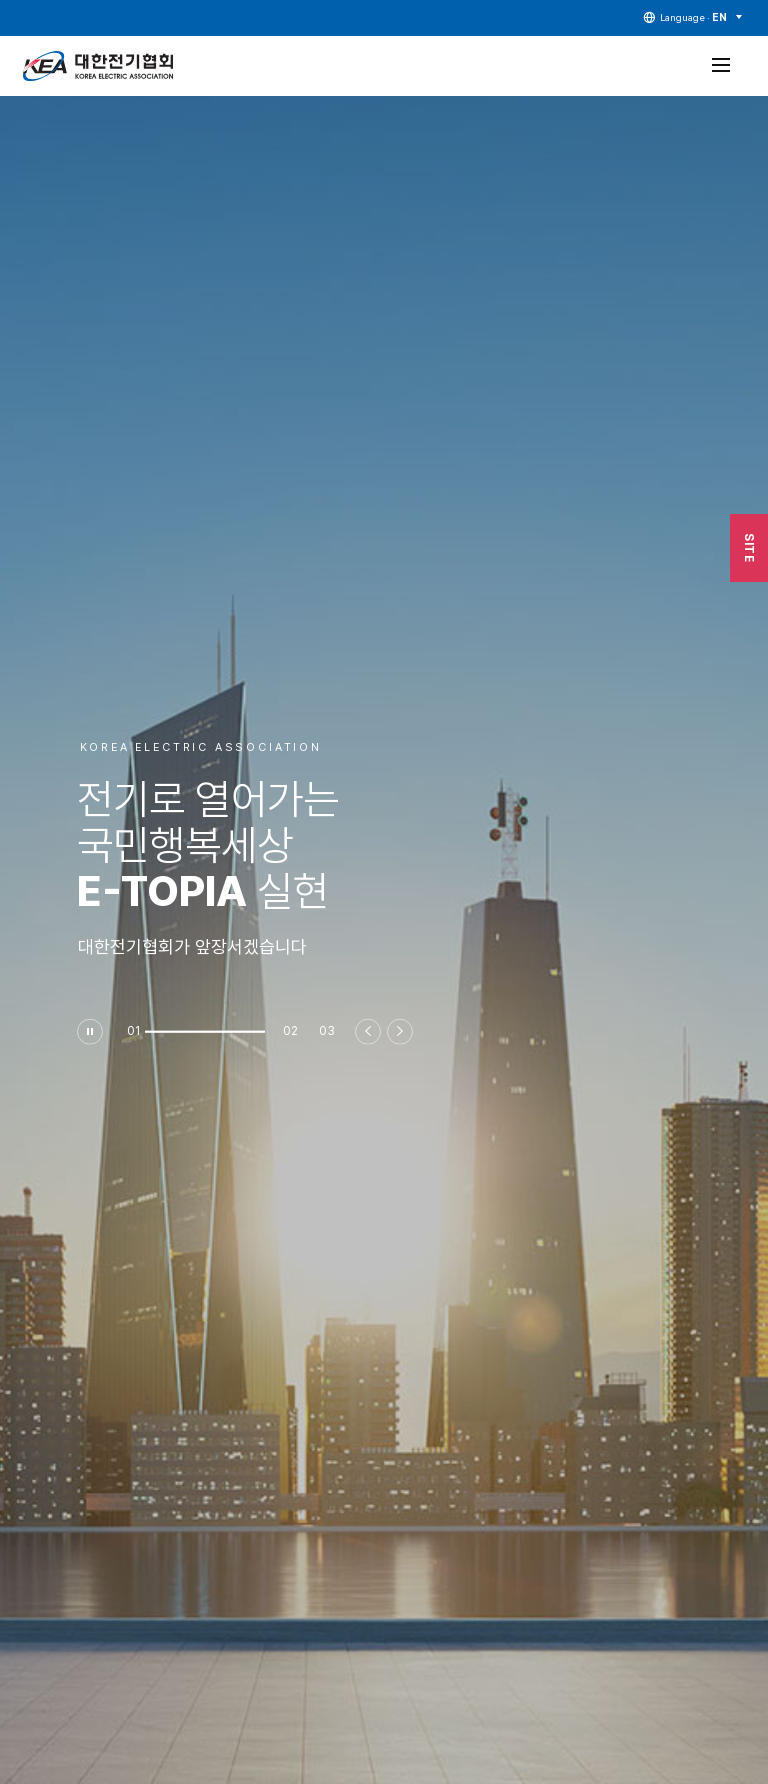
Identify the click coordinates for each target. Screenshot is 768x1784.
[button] (205, 1031)
